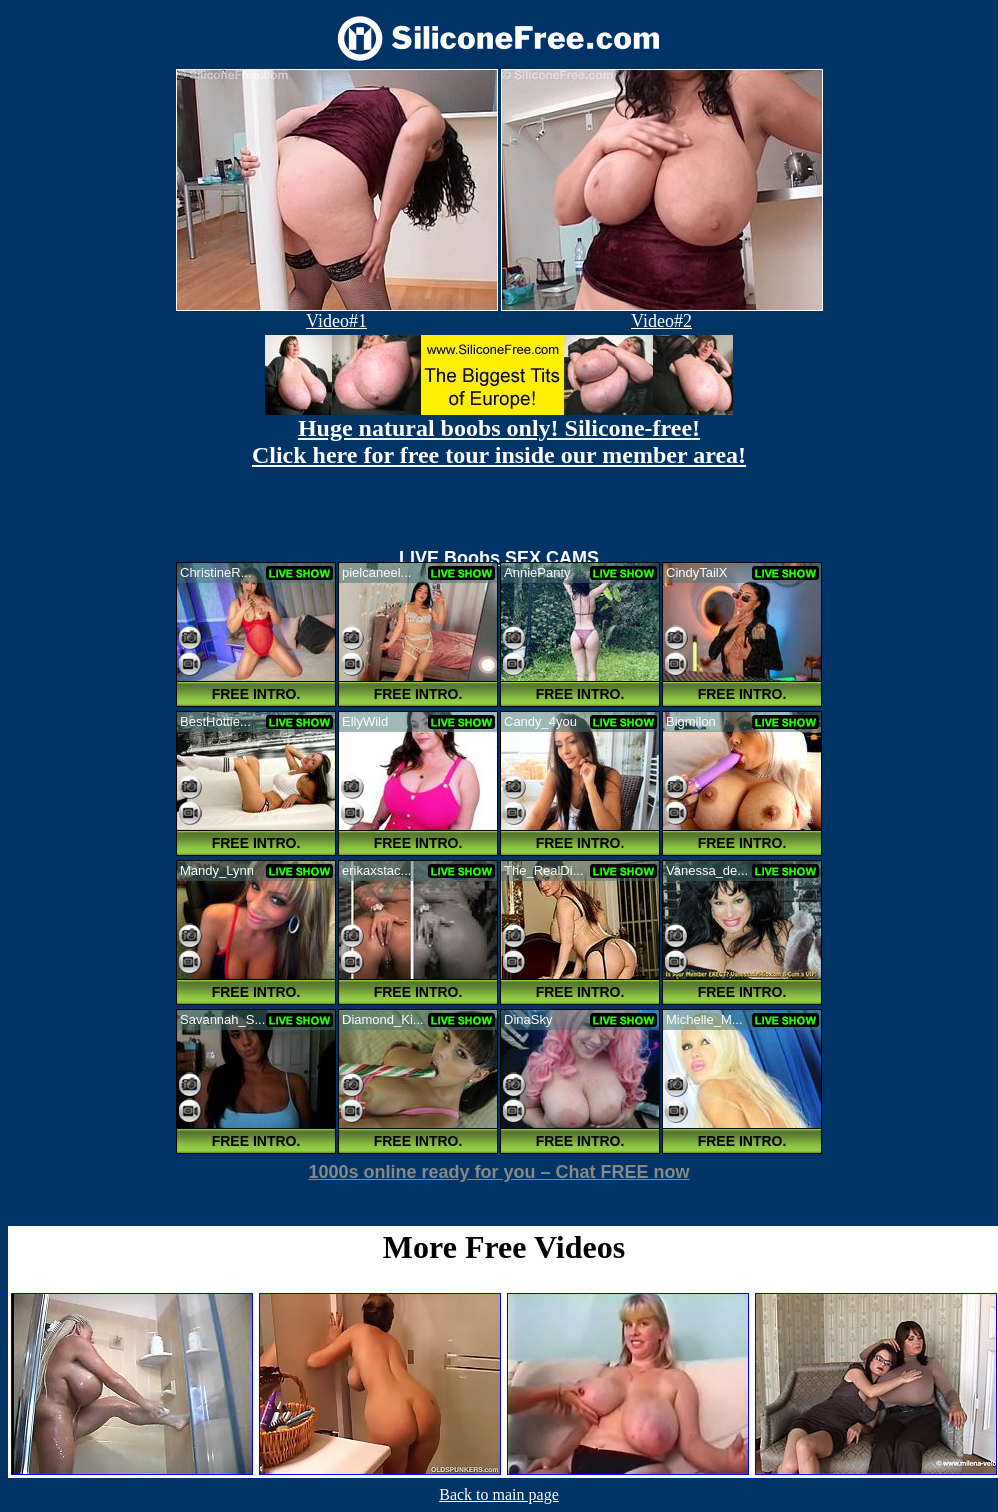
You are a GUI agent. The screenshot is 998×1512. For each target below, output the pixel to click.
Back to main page (499, 1494)
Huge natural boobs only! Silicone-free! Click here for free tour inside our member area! (499, 441)
